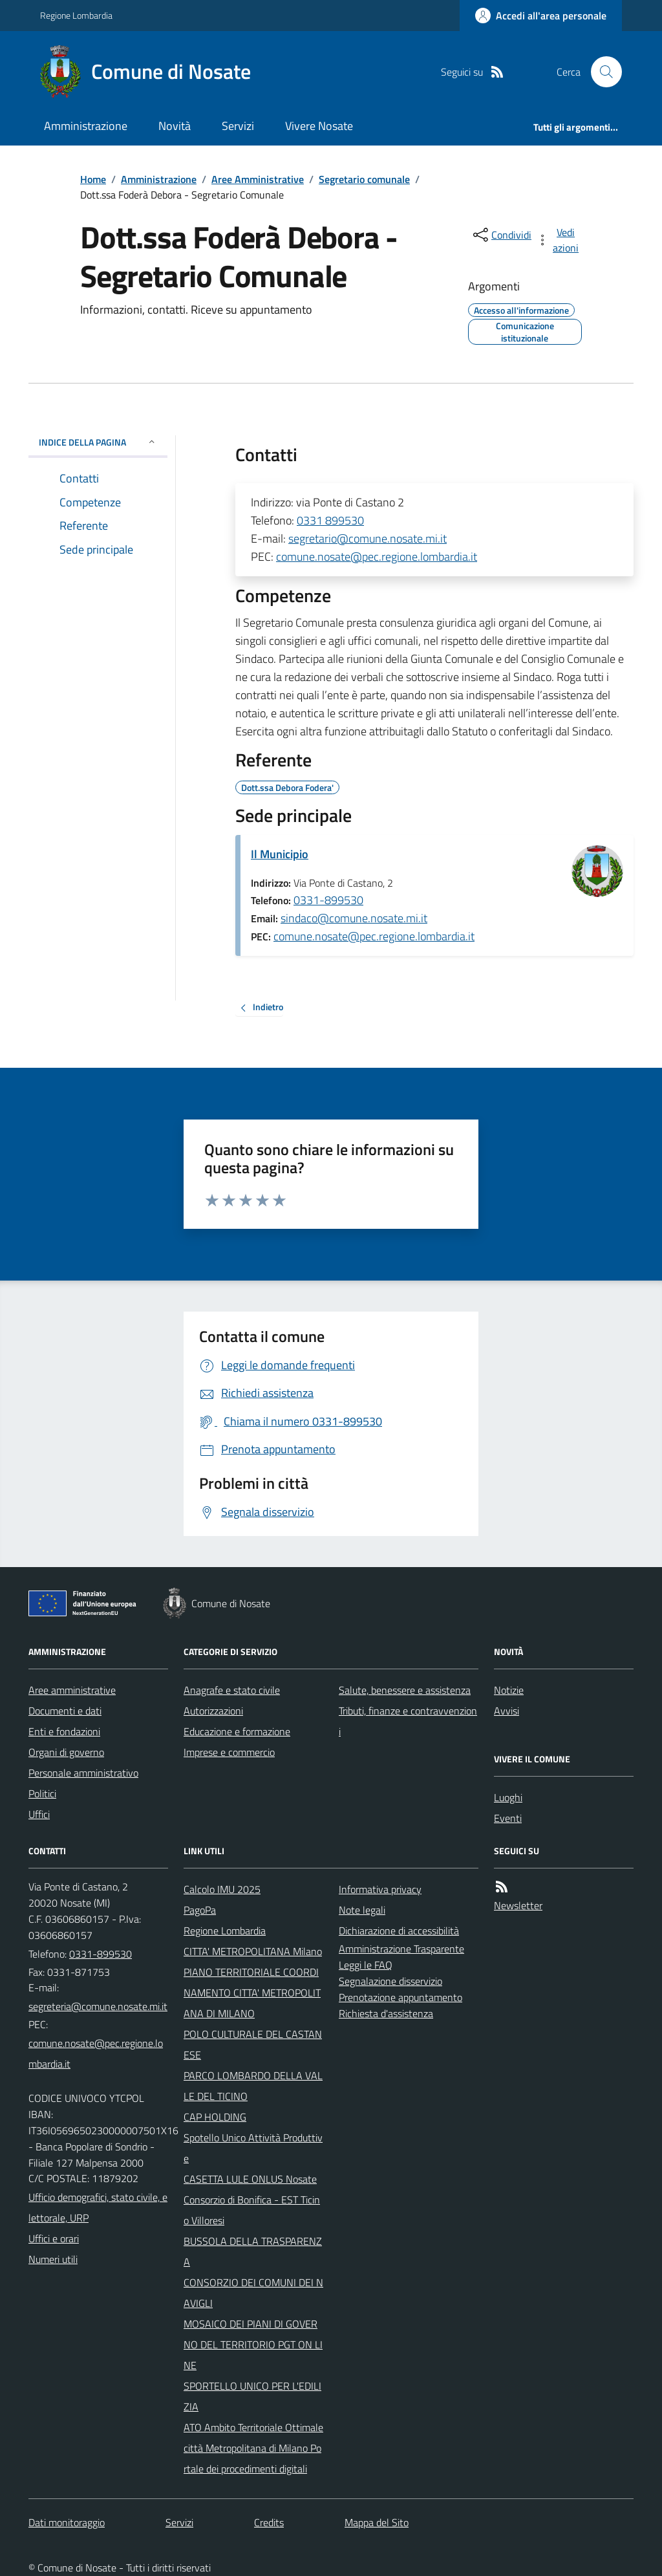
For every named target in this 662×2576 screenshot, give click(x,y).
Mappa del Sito (377, 2522)
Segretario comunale (364, 179)
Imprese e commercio (229, 1752)
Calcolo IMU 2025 (222, 1889)
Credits (269, 2522)
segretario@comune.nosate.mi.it (367, 538)
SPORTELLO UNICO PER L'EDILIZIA (252, 2396)
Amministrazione (85, 126)
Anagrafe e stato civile (232, 1690)
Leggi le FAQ (365, 1965)
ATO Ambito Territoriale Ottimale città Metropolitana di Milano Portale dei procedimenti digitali (253, 2447)
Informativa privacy (380, 1889)
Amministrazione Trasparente (401, 1948)
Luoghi (508, 1797)
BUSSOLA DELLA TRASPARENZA (253, 2251)
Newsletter (518, 1905)
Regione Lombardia (76, 15)
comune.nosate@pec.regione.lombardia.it (376, 556)
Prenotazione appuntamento (400, 1997)
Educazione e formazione (237, 1731)
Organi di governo (66, 1752)
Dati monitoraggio (66, 2522)
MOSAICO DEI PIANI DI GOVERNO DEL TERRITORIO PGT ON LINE (253, 2344)
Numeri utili (53, 2259)
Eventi (508, 1818)
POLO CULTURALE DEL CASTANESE (253, 2044)
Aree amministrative (72, 1690)
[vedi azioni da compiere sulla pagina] (558, 239)
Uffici (39, 1814)
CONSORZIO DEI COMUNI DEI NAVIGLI (253, 2293)
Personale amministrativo (83, 1772)
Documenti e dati (64, 1710)
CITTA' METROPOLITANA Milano (253, 1951)
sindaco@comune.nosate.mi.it (354, 918)
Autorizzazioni (213, 1710)
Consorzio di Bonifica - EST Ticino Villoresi (252, 2210)
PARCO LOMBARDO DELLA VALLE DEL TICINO (253, 2086)
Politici (42, 1793)
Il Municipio (279, 854)
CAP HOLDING (215, 2117)
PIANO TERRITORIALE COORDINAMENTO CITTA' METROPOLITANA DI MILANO (252, 1992)
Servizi (238, 126)
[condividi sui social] (501, 234)
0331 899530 (330, 520)
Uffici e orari (53, 2238)
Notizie (509, 1690)
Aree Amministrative (257, 179)
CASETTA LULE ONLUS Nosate (250, 2179)
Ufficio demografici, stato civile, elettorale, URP (97, 2207)
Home (93, 179)
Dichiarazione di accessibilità (399, 1930)
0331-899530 (328, 900)
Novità (174, 126)
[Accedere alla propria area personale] (541, 15)
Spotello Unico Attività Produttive (253, 2148)
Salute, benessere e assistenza (405, 1690)
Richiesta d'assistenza (386, 2013)
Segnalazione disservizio (390, 1981)
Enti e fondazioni (64, 1731)
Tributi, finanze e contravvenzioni (408, 1721)
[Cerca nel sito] (601, 71)
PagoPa (200, 1910)
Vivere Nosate (319, 126)
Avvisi (506, 1710)
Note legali (362, 1910)
